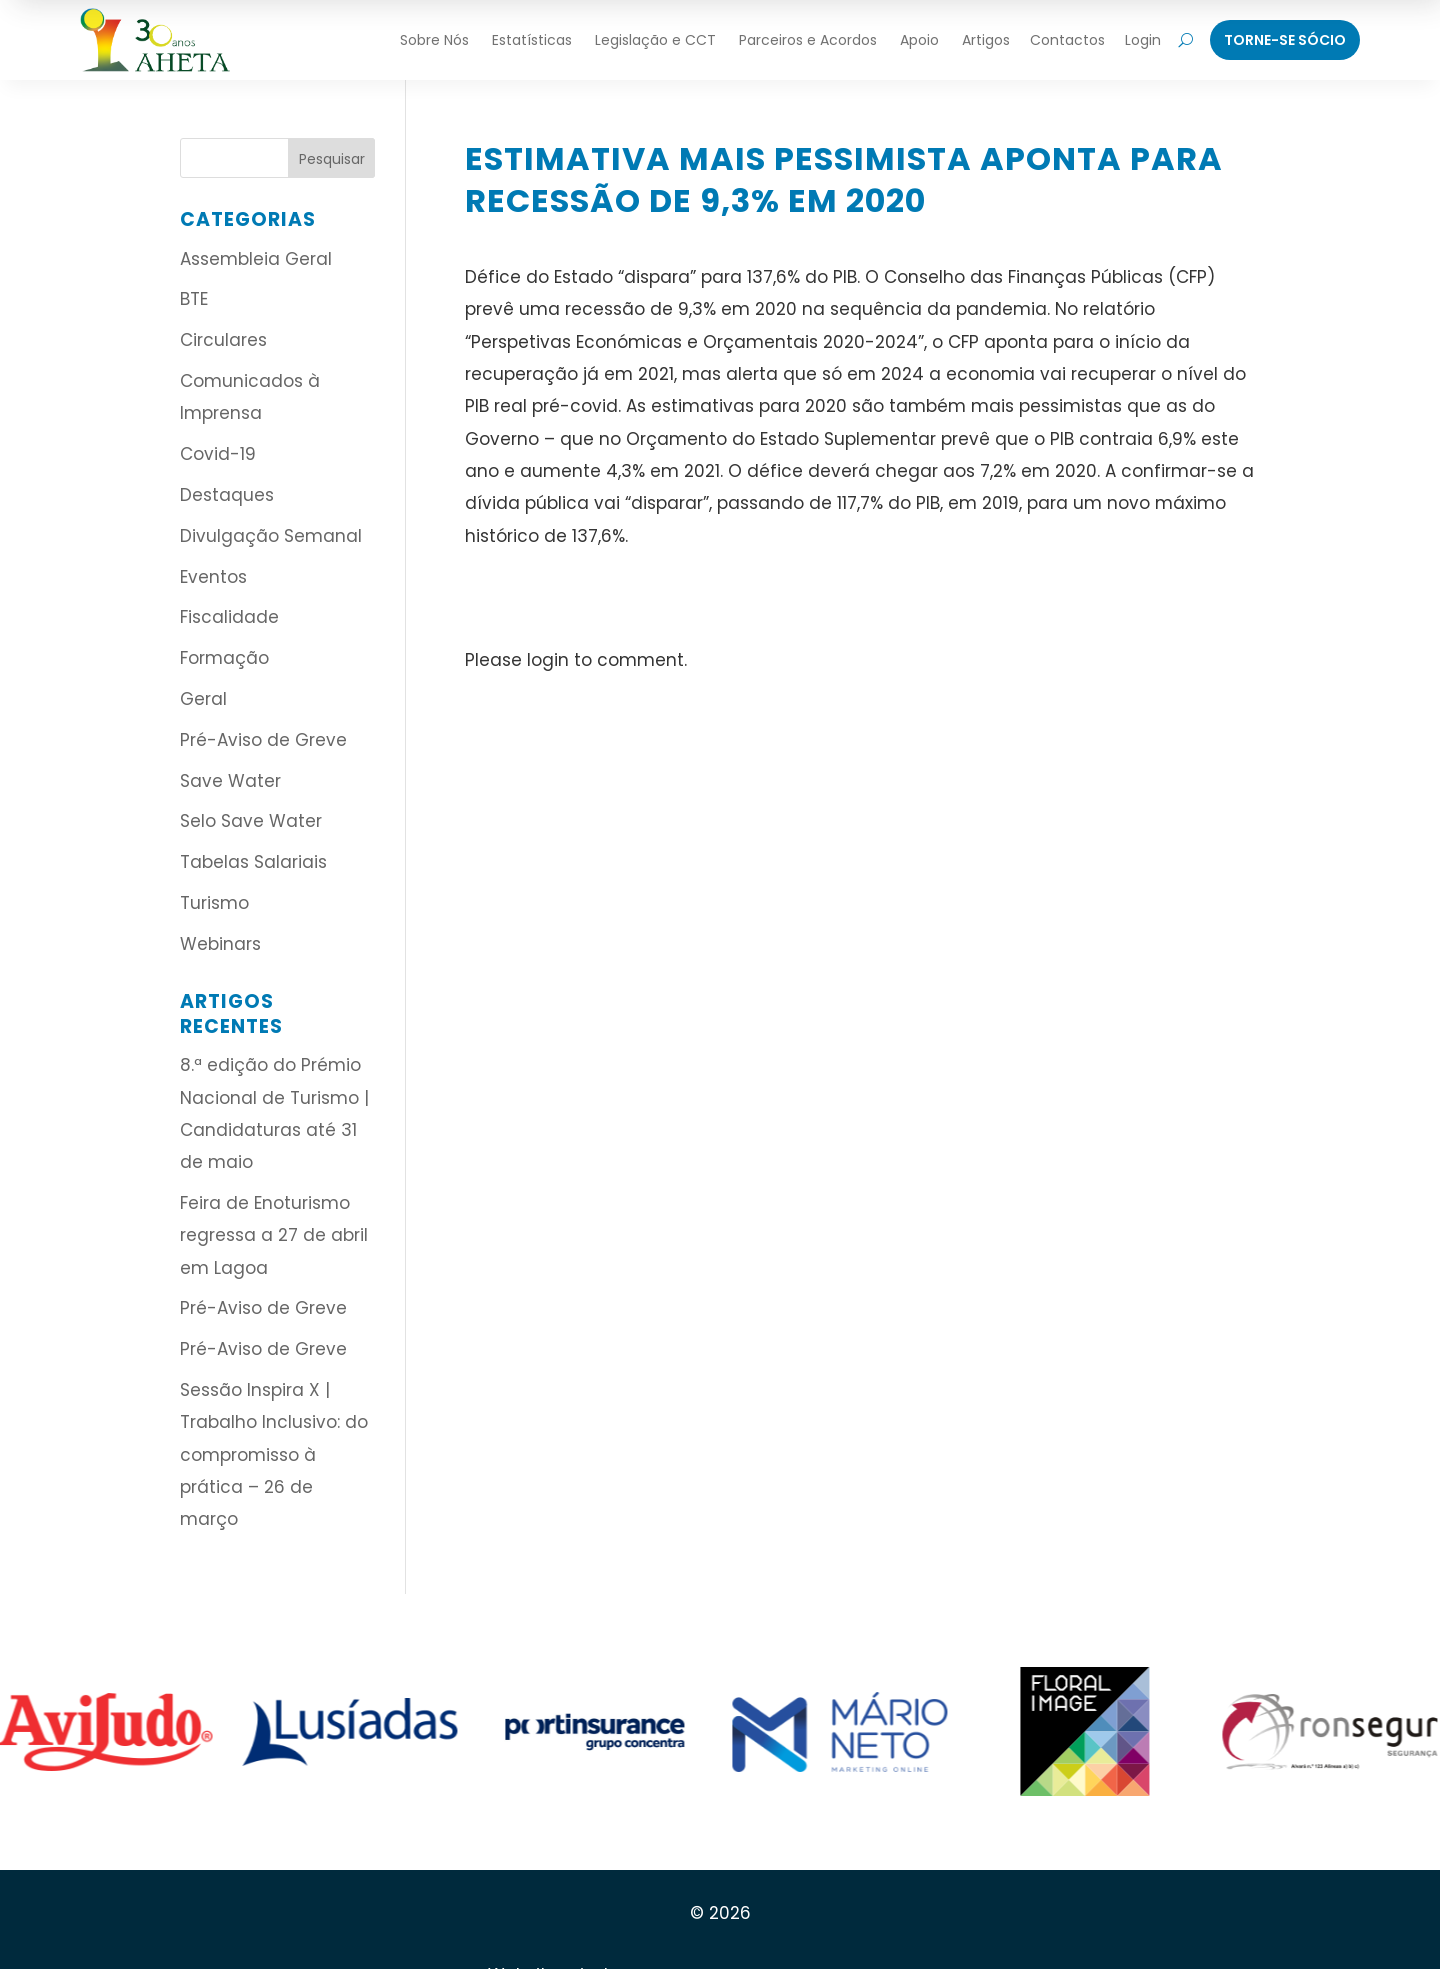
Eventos (213, 577)
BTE (194, 299)
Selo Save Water (251, 821)
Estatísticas (532, 40)
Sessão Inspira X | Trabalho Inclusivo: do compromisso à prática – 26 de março (274, 1454)
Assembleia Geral (256, 259)
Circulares (223, 340)
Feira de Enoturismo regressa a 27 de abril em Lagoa (274, 1235)
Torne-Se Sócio (1285, 40)
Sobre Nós (434, 40)
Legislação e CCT (655, 40)
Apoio (919, 40)
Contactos (1067, 40)
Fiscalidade (229, 617)
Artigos (986, 40)
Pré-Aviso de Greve (263, 740)
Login (1143, 40)
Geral (203, 699)
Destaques (227, 495)
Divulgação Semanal (271, 536)
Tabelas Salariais (253, 862)
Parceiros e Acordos (808, 40)
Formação (224, 658)
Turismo (214, 903)
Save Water (230, 781)
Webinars (220, 944)
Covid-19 (218, 454)
